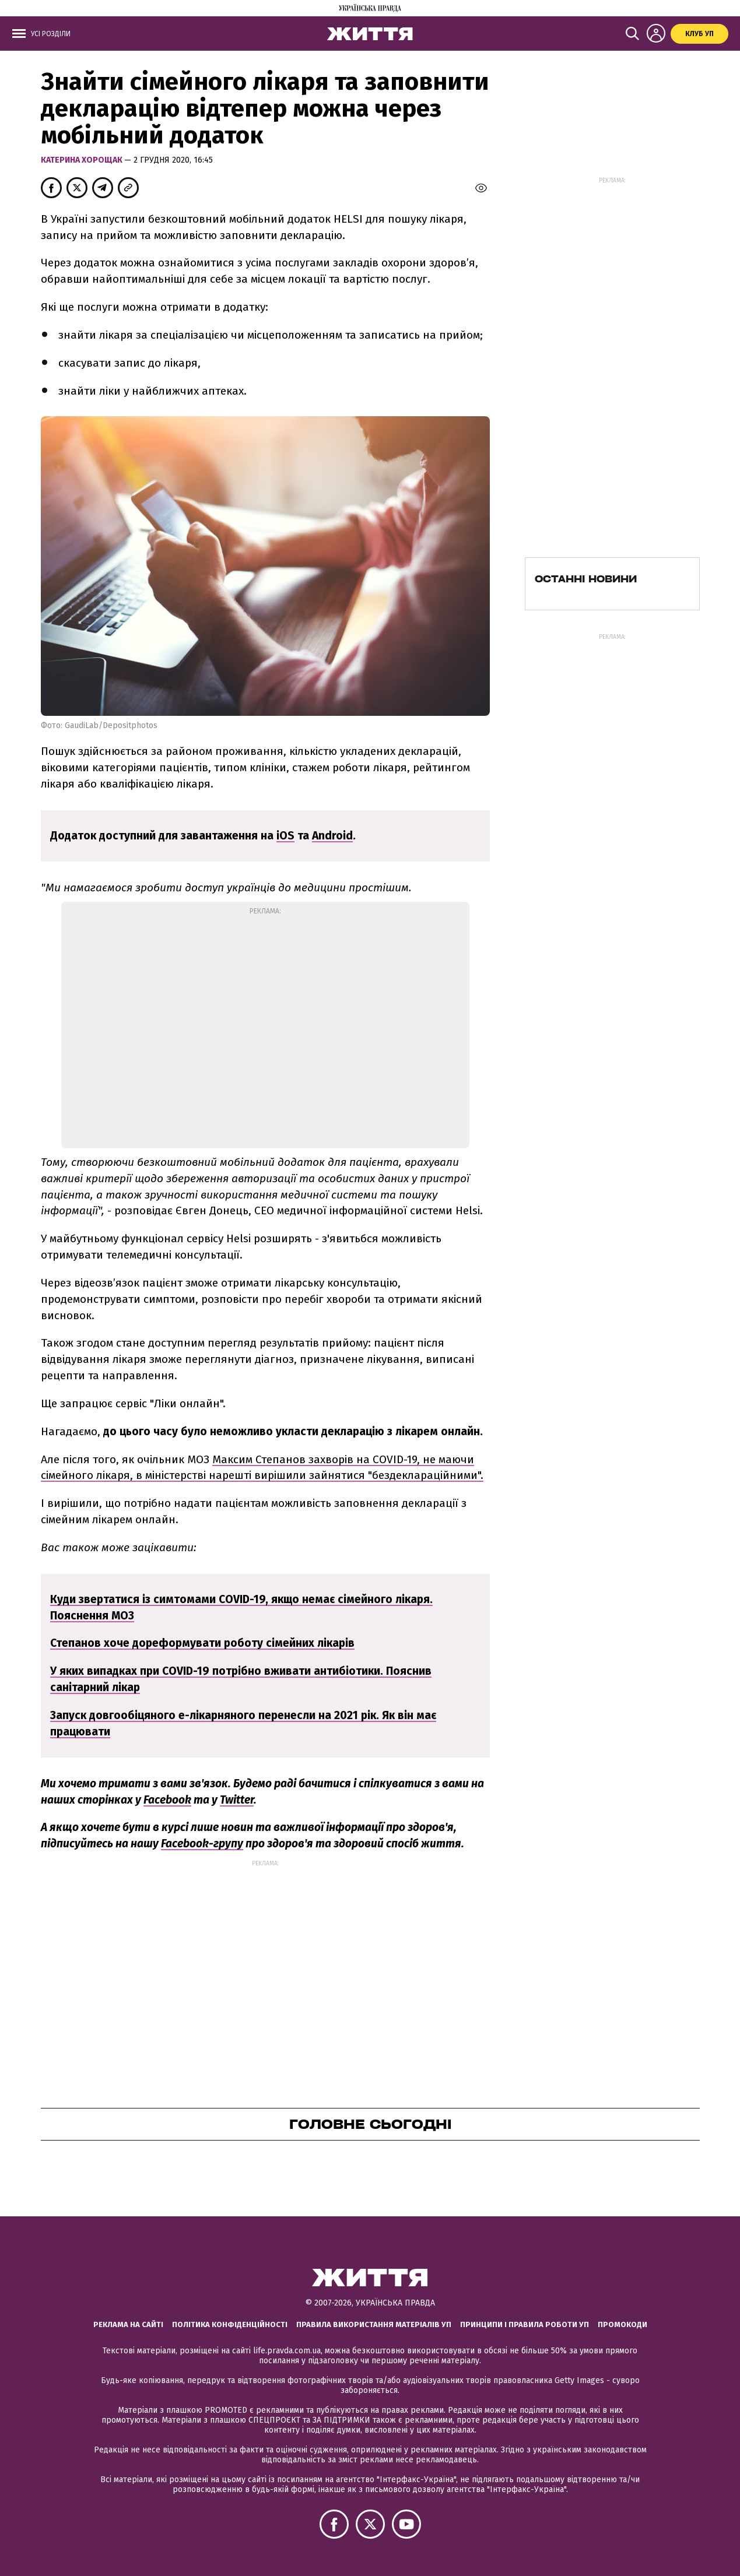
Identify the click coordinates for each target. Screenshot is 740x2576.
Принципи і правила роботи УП (524, 2324)
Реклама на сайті (128, 2324)
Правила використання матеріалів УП (373, 2324)
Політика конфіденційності (229, 2324)
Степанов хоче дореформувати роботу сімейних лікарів (202, 1643)
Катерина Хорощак (82, 160)
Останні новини (586, 578)
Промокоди (622, 2324)
